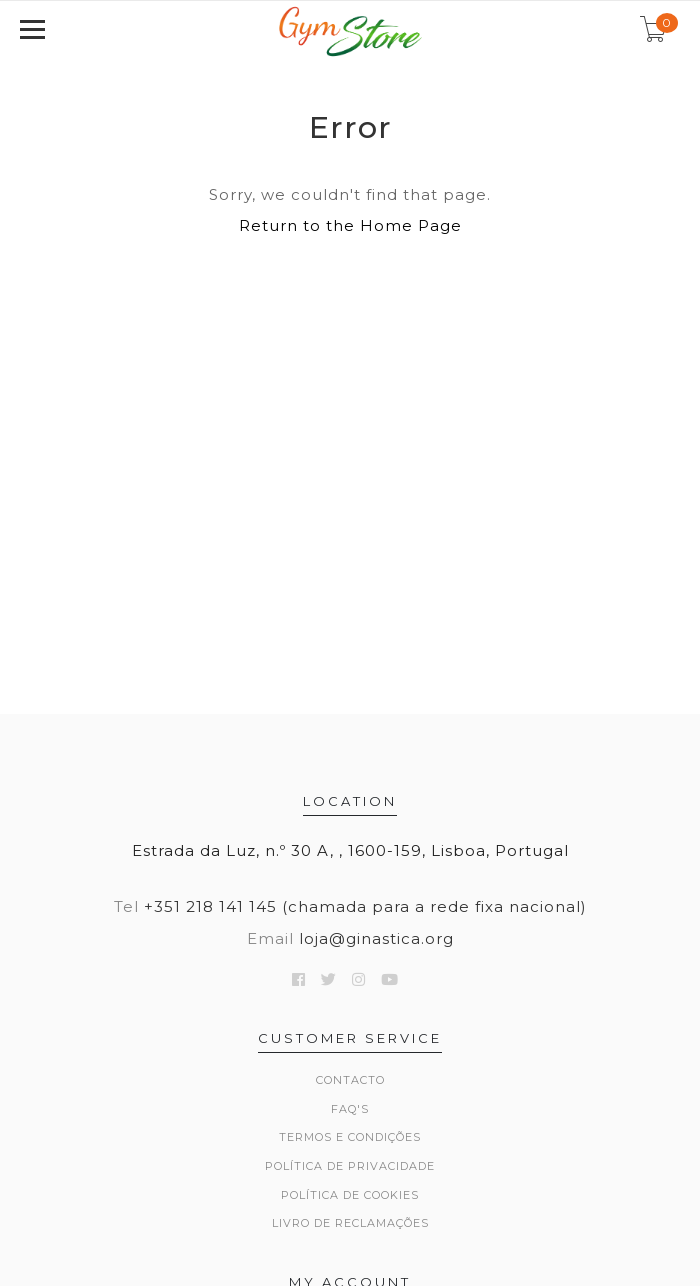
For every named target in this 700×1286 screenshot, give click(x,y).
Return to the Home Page (350, 225)
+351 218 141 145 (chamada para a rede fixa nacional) (365, 906)
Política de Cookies (350, 1195)
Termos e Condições (350, 1137)
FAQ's (350, 1109)
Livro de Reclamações (350, 1223)
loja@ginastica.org (376, 938)
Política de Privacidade (350, 1166)
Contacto (350, 1080)
